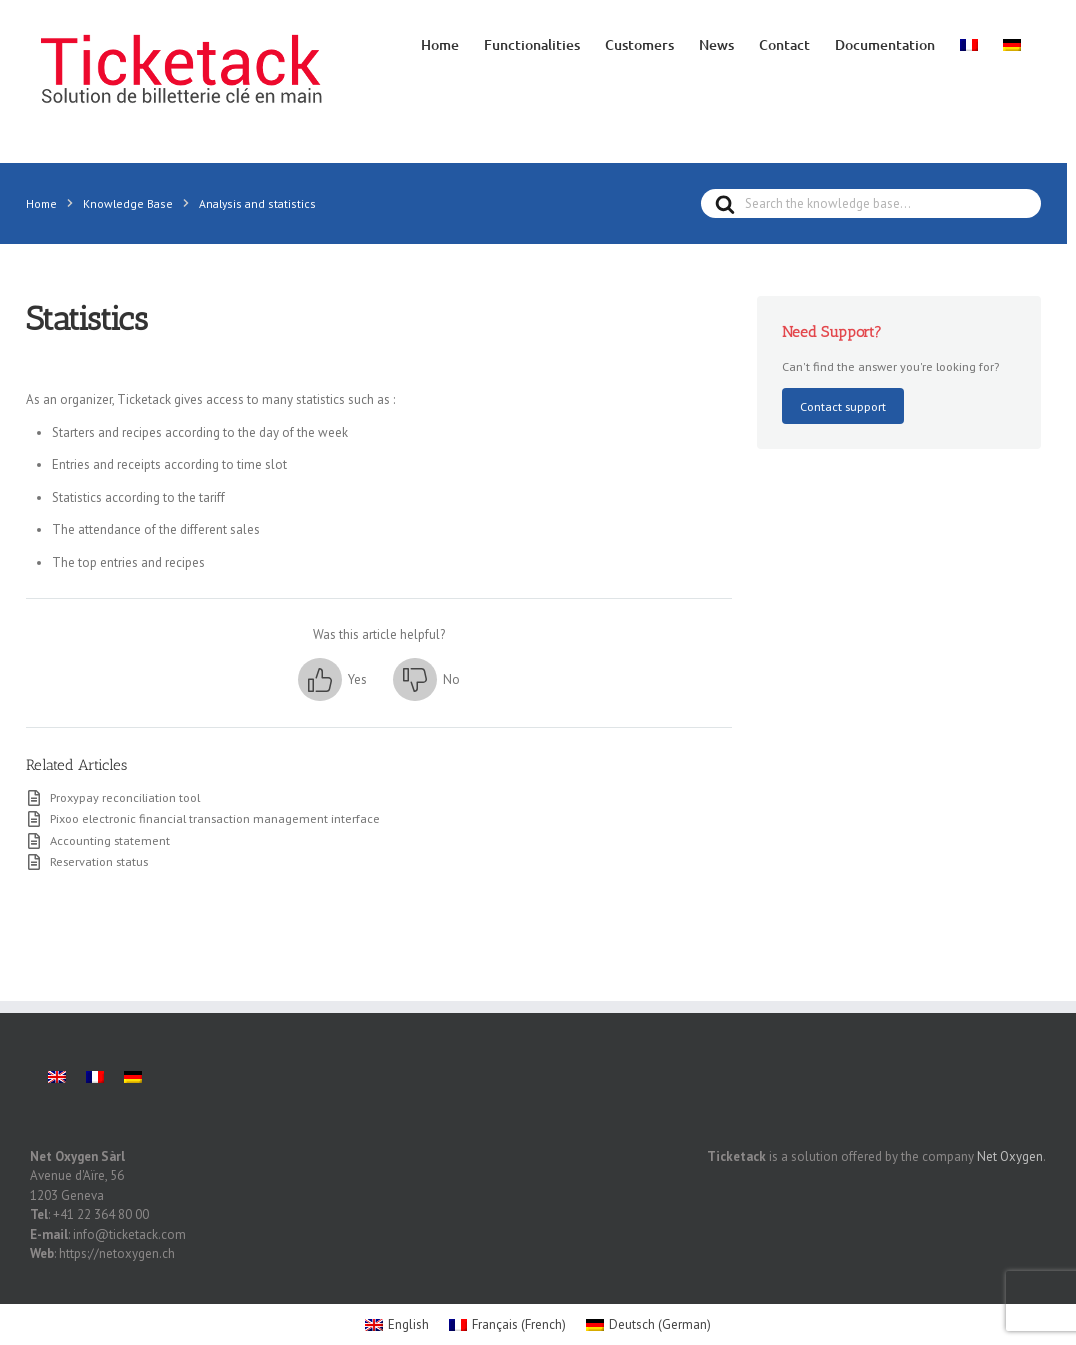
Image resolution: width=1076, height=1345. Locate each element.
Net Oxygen (1010, 1126)
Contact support (843, 406)
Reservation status (99, 861)
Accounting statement (110, 840)
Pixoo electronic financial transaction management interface (215, 818)
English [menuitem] (408, 1294)
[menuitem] (969, 43)
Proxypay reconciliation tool (125, 797)
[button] (332, 680)
